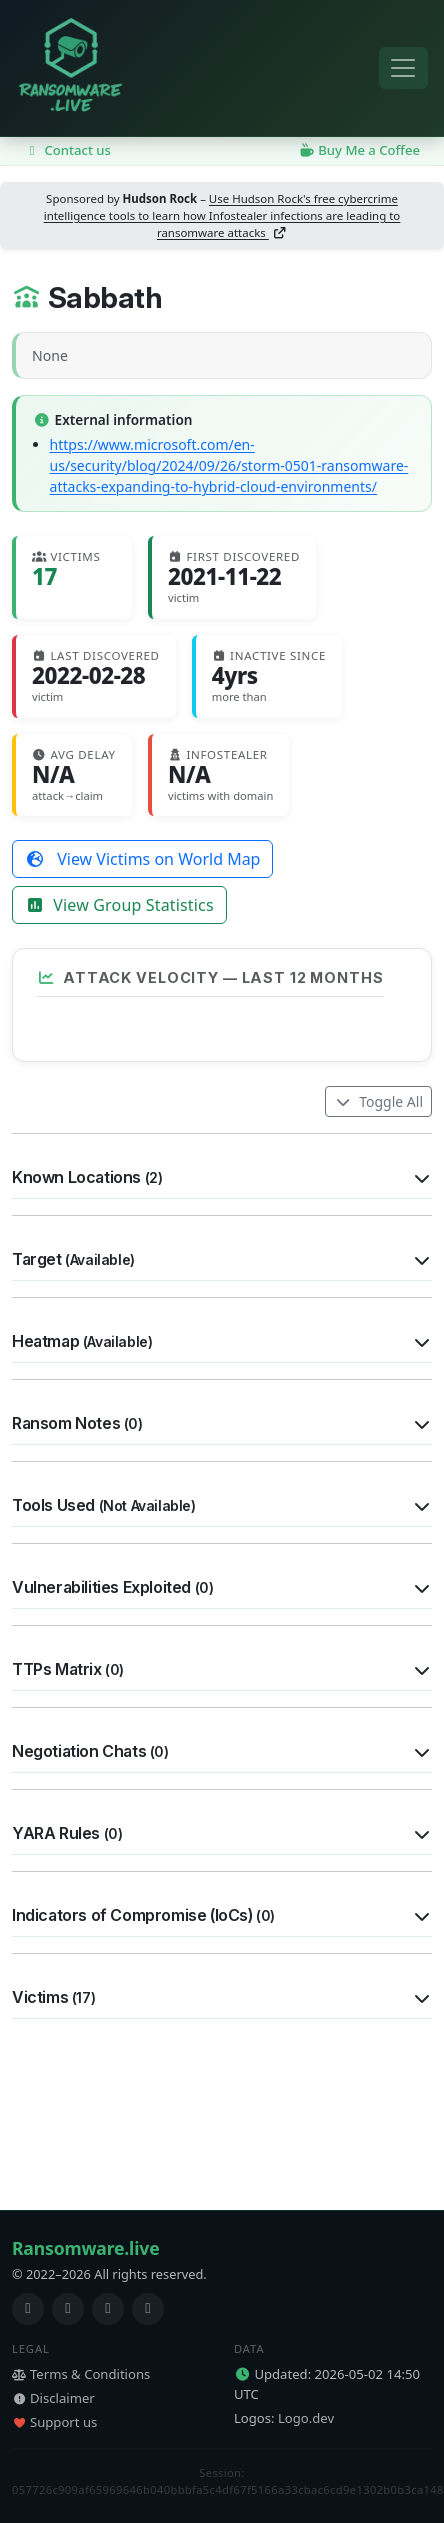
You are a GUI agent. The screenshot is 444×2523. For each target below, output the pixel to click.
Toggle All (378, 1250)
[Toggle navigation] (403, 68)
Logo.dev (306, 2418)
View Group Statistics (119, 905)
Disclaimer (53, 2398)
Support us (54, 2422)
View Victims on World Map (142, 859)
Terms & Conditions (81, 2374)
